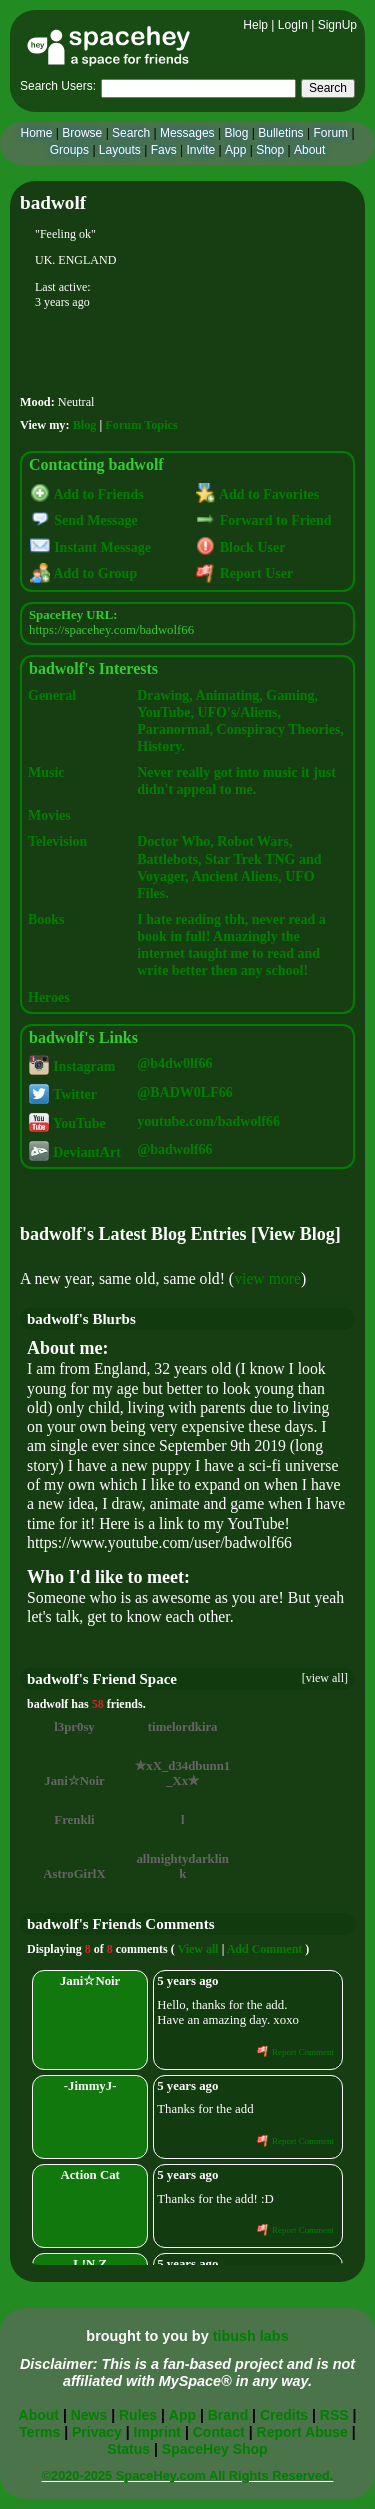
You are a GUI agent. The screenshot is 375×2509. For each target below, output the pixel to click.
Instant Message (90, 547)
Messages (187, 133)
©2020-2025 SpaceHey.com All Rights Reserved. (188, 2475)
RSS (334, 2415)
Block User (241, 547)
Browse (82, 133)
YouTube (67, 1123)
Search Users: (58, 86)
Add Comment (265, 1949)
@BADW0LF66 (184, 1092)
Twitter (63, 1094)
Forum (330, 133)
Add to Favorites (257, 494)
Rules (138, 2415)
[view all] (325, 1678)
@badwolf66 (174, 1149)
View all (197, 1949)
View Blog (296, 1234)
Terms (39, 2432)
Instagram (72, 1066)
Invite (200, 150)
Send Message (83, 520)
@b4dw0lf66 (174, 1063)
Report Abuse (302, 2432)
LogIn (293, 25)
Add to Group (83, 573)
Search (328, 88)
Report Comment (295, 2052)
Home (36, 133)
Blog (236, 133)
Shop (270, 150)
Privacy (97, 2432)
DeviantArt (74, 1152)
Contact (219, 2432)
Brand (228, 2415)
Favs (164, 150)
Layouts (120, 150)
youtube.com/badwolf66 (208, 1121)
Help (255, 25)
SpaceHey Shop (215, 2449)
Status (128, 2449)
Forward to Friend (264, 520)
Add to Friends (86, 494)
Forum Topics (141, 425)
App (235, 150)
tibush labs (251, 2336)
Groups (69, 150)
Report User (244, 573)
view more (267, 1278)
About (309, 150)
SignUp (337, 25)
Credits (284, 2415)
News (89, 2415)
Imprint (157, 2432)
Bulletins (280, 133)
